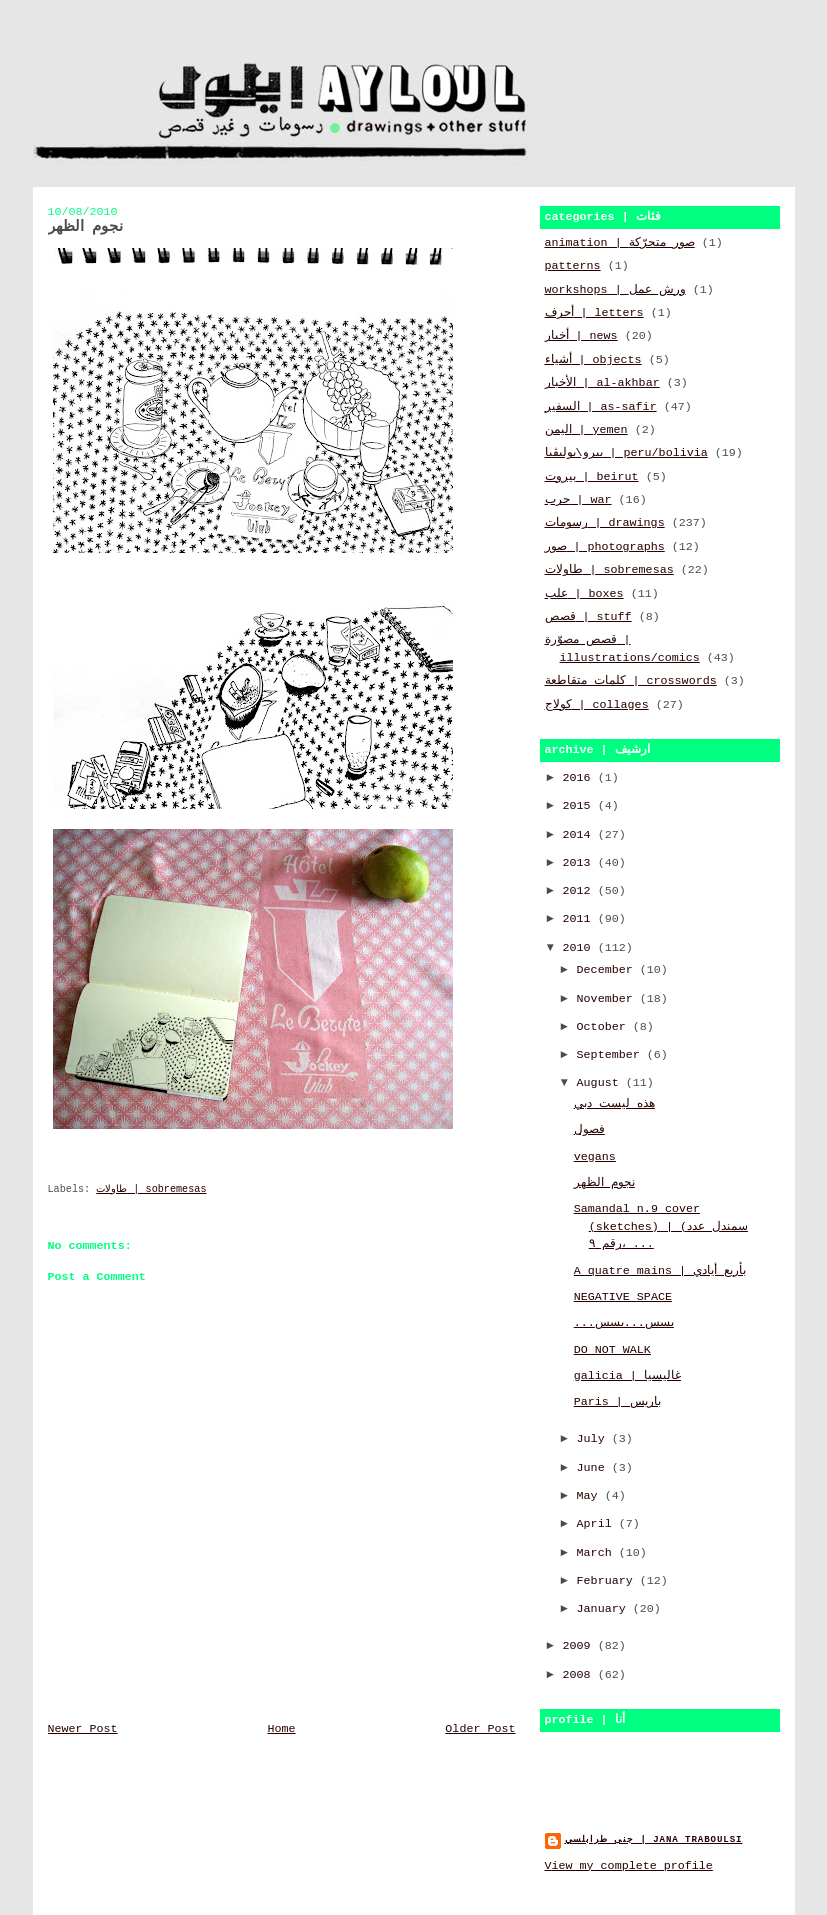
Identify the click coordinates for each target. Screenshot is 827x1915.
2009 (580, 1646)
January (605, 1609)
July (594, 1439)
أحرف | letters (594, 313)
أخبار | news (581, 336)
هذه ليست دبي (614, 1104)
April (598, 1524)
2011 (580, 919)
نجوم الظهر (604, 1183)
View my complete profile (629, 1866)
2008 (580, 1675)
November (608, 999)
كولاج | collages (597, 705)
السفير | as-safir (601, 407)
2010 (580, 948)
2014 (580, 835)
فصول (589, 1130)
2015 (580, 806)
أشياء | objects (593, 360)
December (608, 970)
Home (281, 1729)
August (601, 1083)
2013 (580, 863)
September (612, 1055)
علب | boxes (584, 594)
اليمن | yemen (586, 430)
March (598, 1553)
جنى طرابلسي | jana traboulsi (654, 1839)
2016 (580, 778)
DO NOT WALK (612, 1350)
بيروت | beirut (592, 477)
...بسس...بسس (624, 1323)
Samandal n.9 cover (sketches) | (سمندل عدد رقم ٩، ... (661, 1226)
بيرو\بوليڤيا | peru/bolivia (626, 453)
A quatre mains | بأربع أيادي (660, 1271)
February (608, 1581)
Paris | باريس (617, 1402)
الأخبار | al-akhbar (602, 383)
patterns (573, 266)
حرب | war (578, 500)
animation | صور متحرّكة (620, 243)
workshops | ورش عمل (615, 290)
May (591, 1496)
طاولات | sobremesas (151, 1189)
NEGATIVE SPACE (623, 1297)
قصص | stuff (588, 617)
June (594, 1468)
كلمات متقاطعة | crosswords (631, 681)
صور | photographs (605, 547)
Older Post (480, 1729)
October (605, 1027)
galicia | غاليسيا (627, 1376)
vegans (595, 1157)
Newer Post (83, 1729)
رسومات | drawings (605, 523)
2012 (580, 891)
